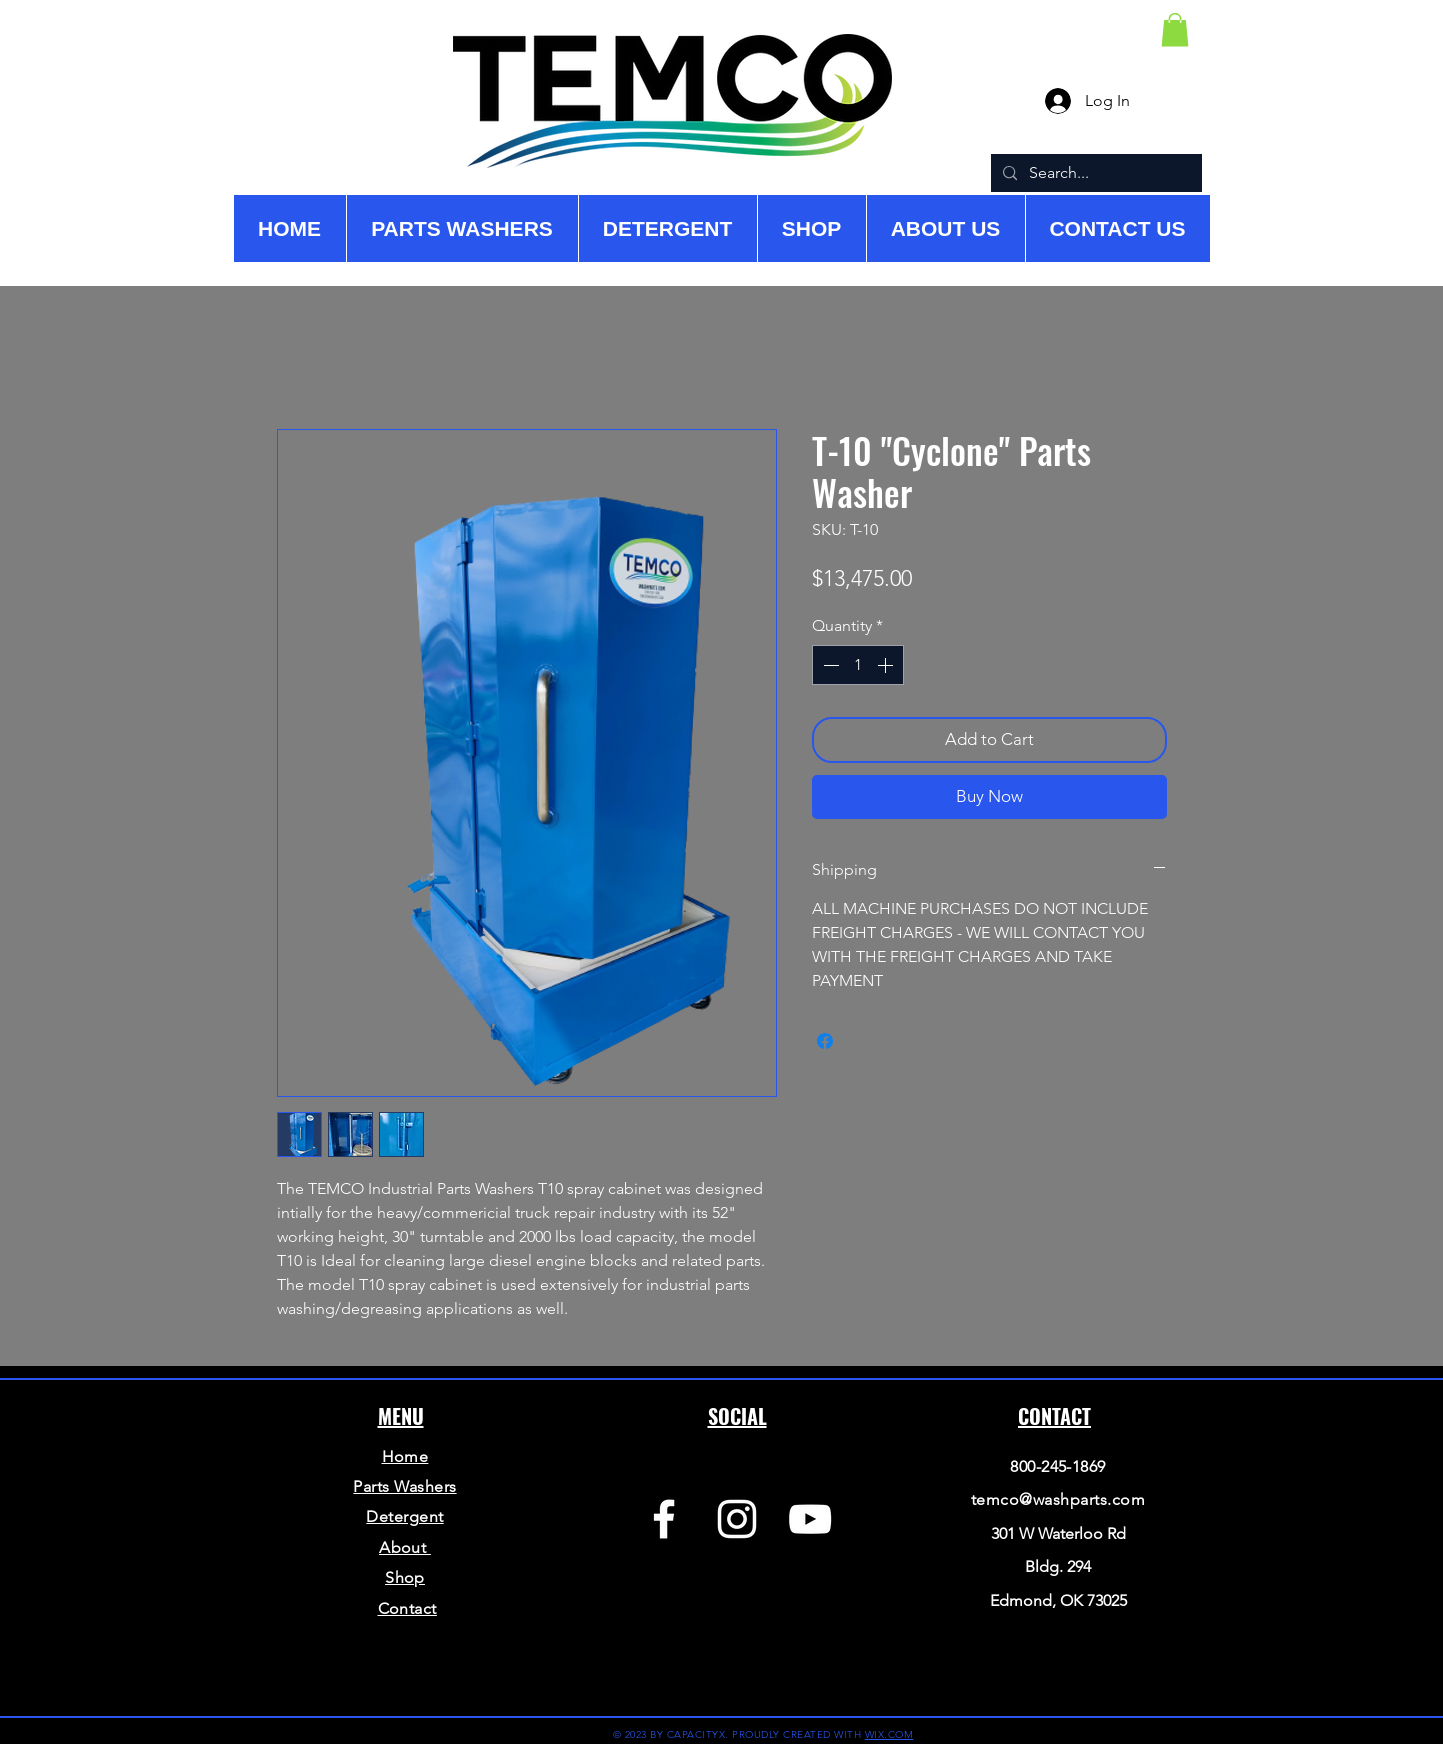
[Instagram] (737, 1519)
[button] (1175, 29)
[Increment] (887, 665)
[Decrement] (829, 665)
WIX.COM (889, 1734)
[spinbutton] (858, 665)
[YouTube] (810, 1519)
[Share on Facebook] (825, 1041)
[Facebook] (664, 1519)
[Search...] (1094, 173)
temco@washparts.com (1058, 1499)
